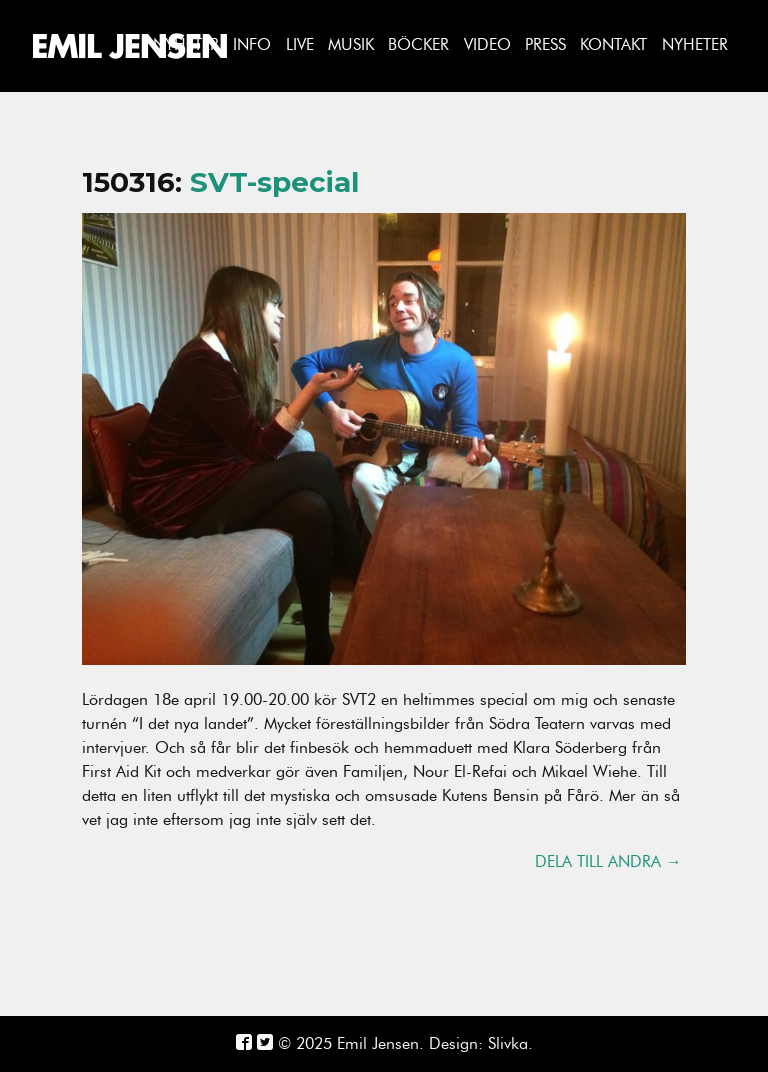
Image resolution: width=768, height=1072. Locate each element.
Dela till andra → (608, 862)
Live (300, 44)
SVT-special (274, 182)
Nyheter (695, 44)
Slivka (508, 1043)
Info (252, 44)
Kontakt (613, 44)
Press (545, 44)
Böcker (418, 44)
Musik (351, 44)
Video (487, 44)
